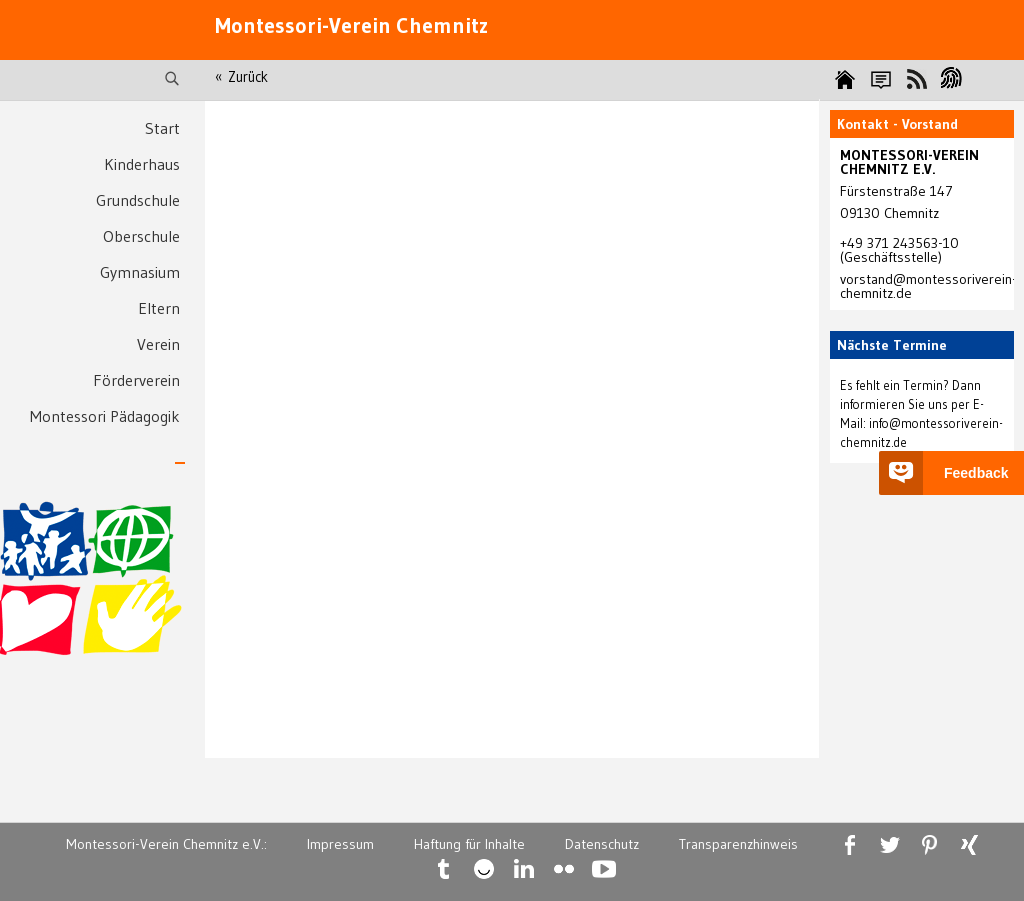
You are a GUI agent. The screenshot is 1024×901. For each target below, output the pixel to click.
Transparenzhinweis (738, 844)
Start (162, 128)
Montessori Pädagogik (105, 416)
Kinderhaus (142, 164)
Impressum (340, 844)
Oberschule (141, 236)
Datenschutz (602, 844)
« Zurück (241, 77)
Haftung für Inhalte (469, 844)
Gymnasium (140, 272)
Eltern (159, 308)
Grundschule (138, 200)
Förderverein (136, 380)
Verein (158, 344)
